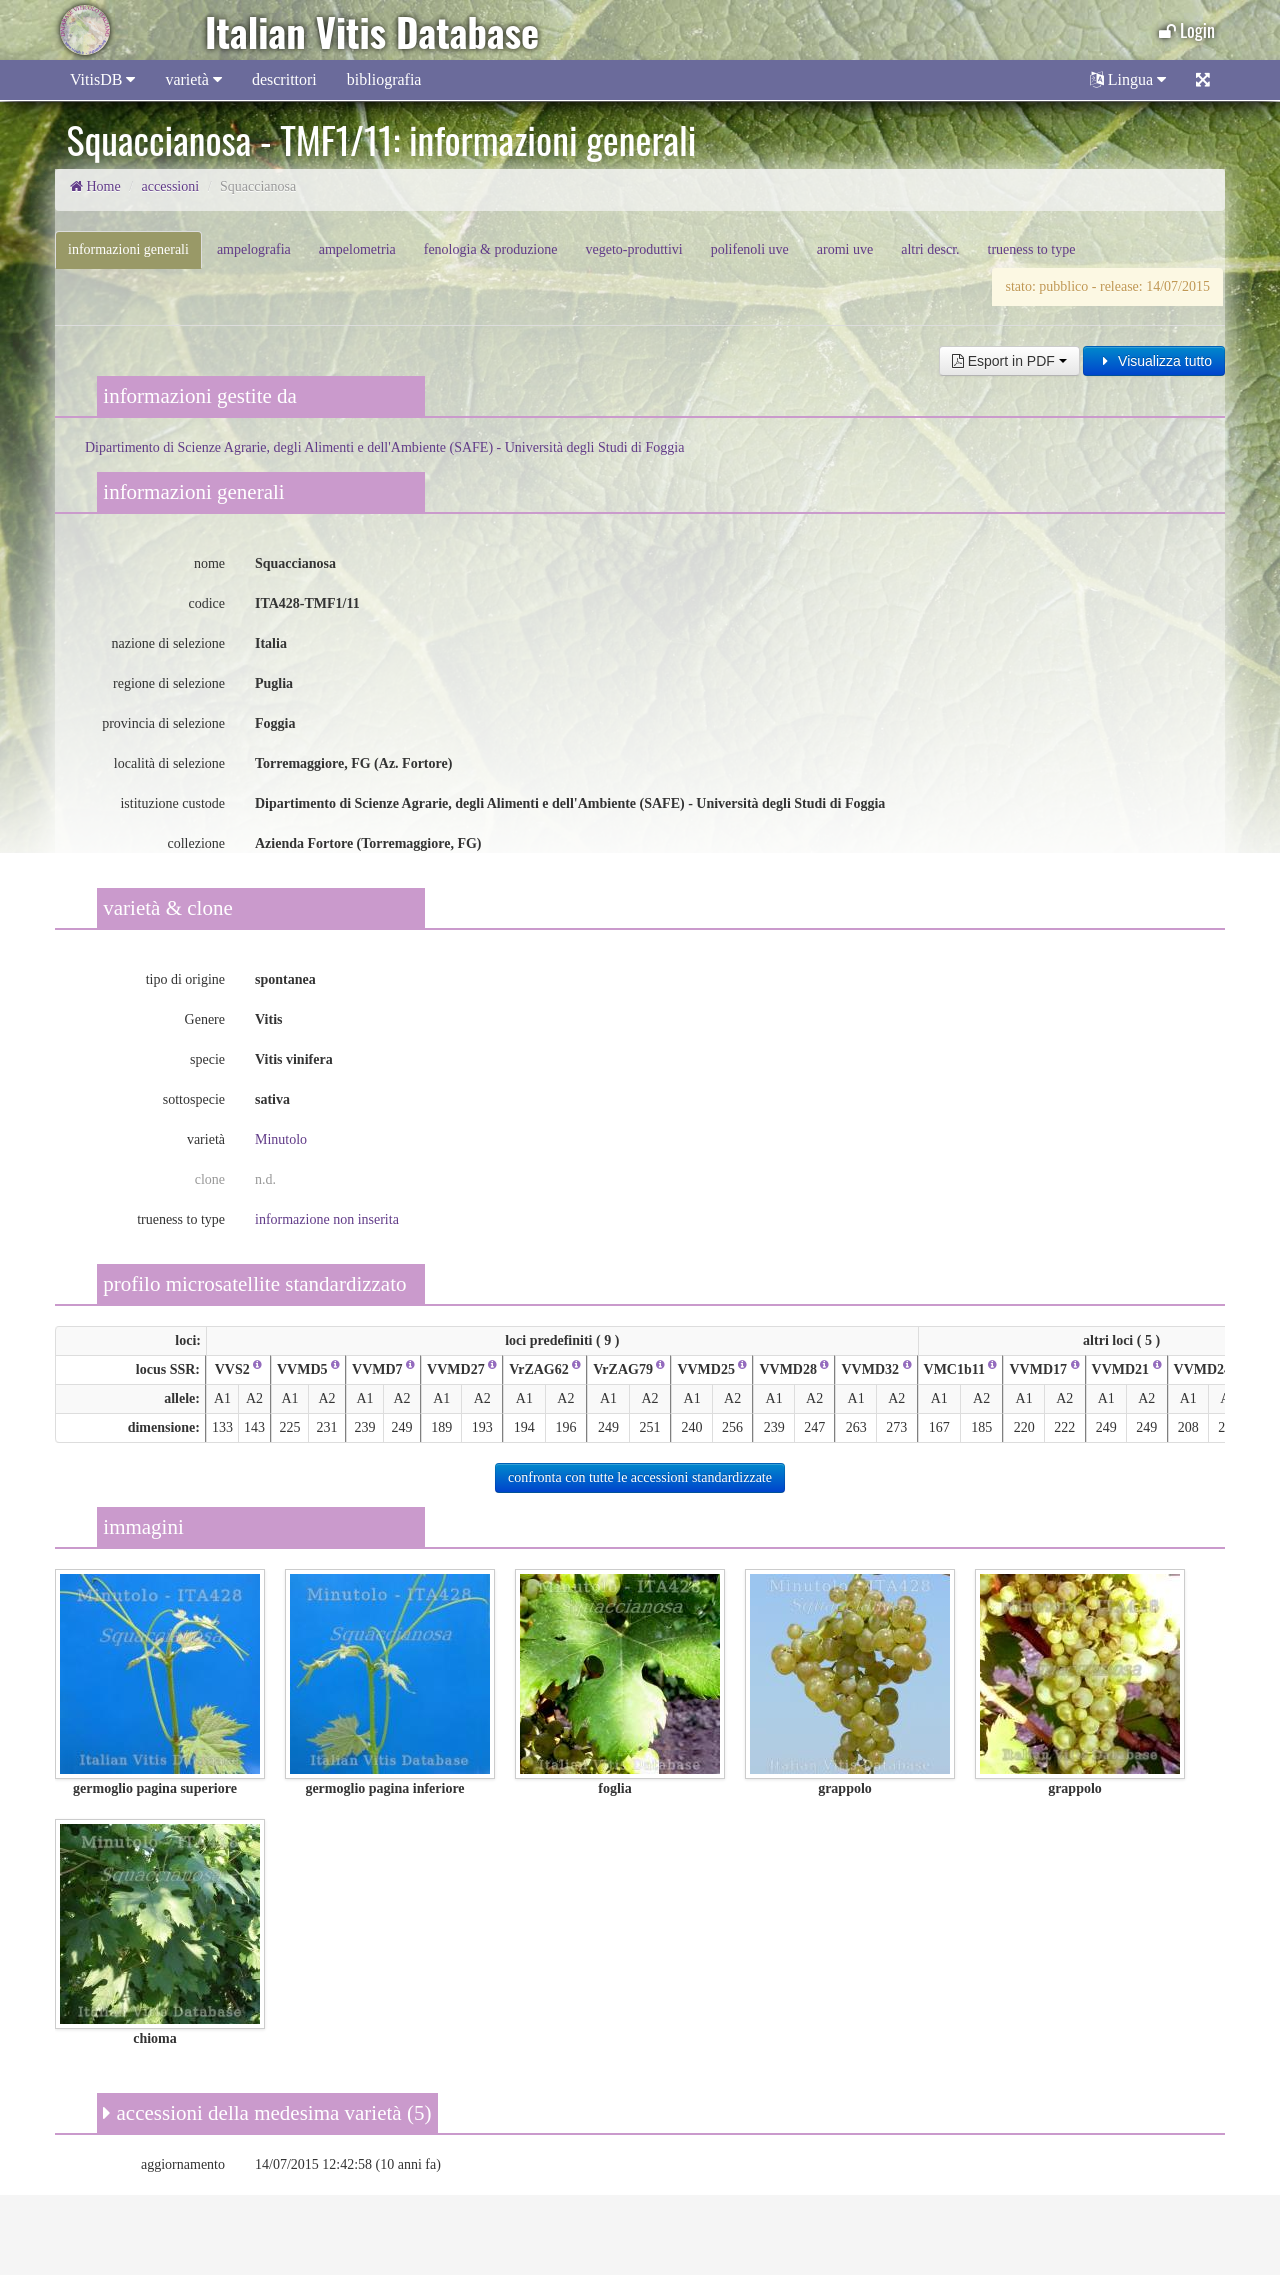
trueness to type (1032, 249)
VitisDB (102, 79)
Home (95, 186)
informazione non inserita (327, 1219)
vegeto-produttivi (633, 249)
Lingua (1128, 79)
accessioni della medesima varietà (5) (267, 2113)
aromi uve (845, 249)
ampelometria (357, 249)
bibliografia (384, 79)
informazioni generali (128, 249)
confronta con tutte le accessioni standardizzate (640, 1477)
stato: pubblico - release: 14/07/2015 (1107, 286)
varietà (193, 79)
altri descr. (930, 249)
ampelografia (254, 249)
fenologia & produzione (491, 249)
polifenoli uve (750, 249)
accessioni (171, 186)
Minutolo (281, 1139)
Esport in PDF (1009, 361)
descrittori (284, 79)
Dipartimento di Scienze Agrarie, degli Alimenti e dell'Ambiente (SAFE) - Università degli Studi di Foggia (384, 447)
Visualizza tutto (1154, 361)
